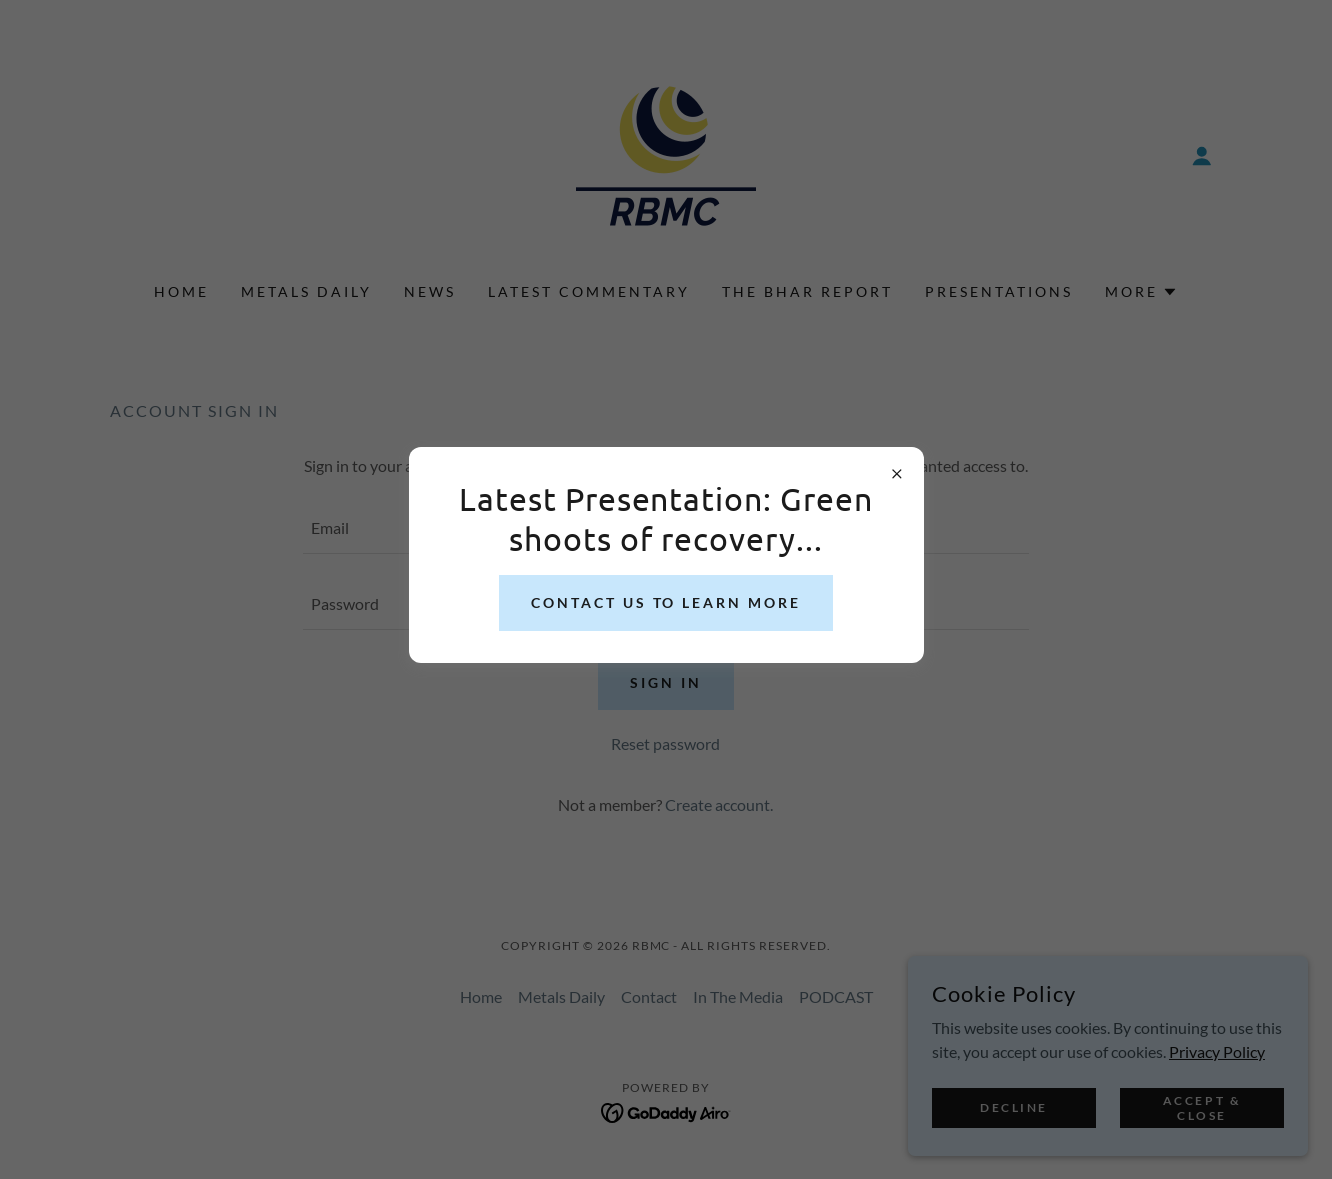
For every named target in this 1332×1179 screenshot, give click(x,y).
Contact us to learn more (666, 602)
